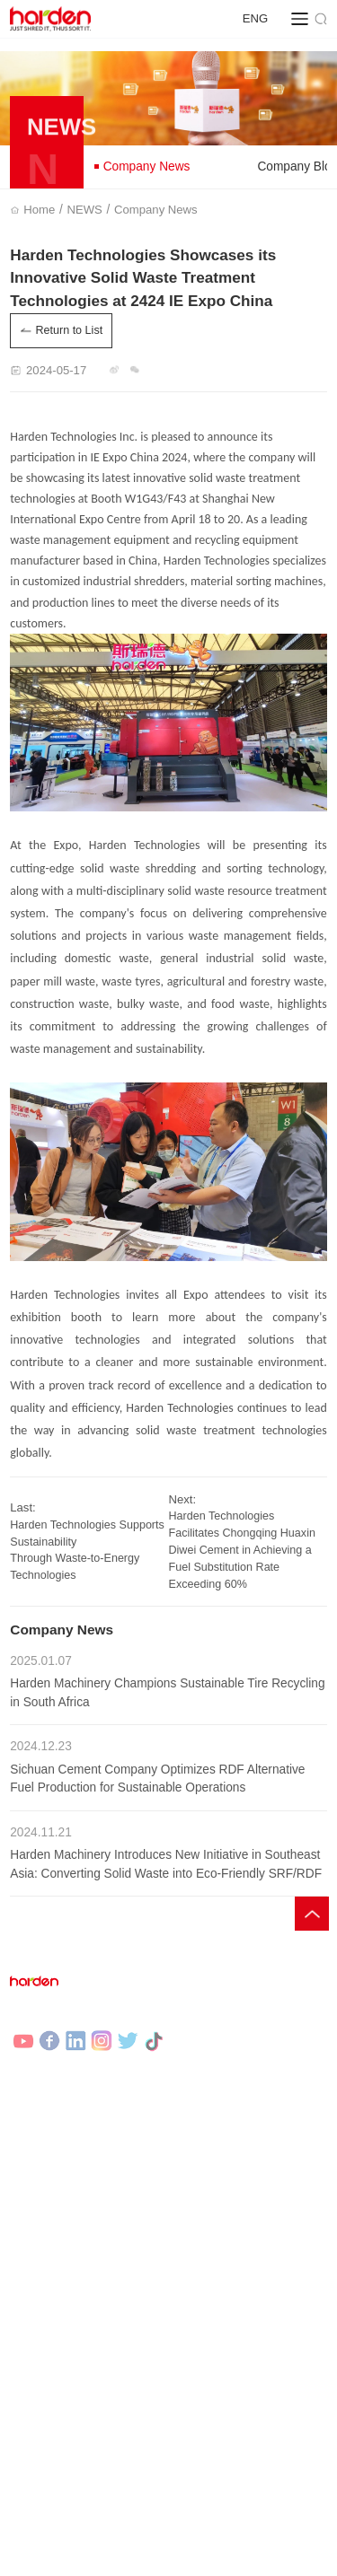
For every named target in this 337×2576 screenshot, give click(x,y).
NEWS (88, 209)
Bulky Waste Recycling (67, 2150)
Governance (205, 2264)
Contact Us (203, 2379)
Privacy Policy (45, 2539)
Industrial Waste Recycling (76, 2123)
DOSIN (209, 2560)
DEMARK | (161, 2560)
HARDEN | (103, 2560)
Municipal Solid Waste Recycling (91, 2177)
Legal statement (184, 2539)
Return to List (61, 330)
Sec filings (270, 2264)
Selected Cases (49, 2264)
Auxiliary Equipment (225, 2150)
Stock (189, 2291)
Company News (142, 166)
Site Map (112, 2539)
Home (43, 209)
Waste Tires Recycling (65, 2204)
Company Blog (47, 2379)
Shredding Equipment (229, 2123)
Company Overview (224, 2352)
